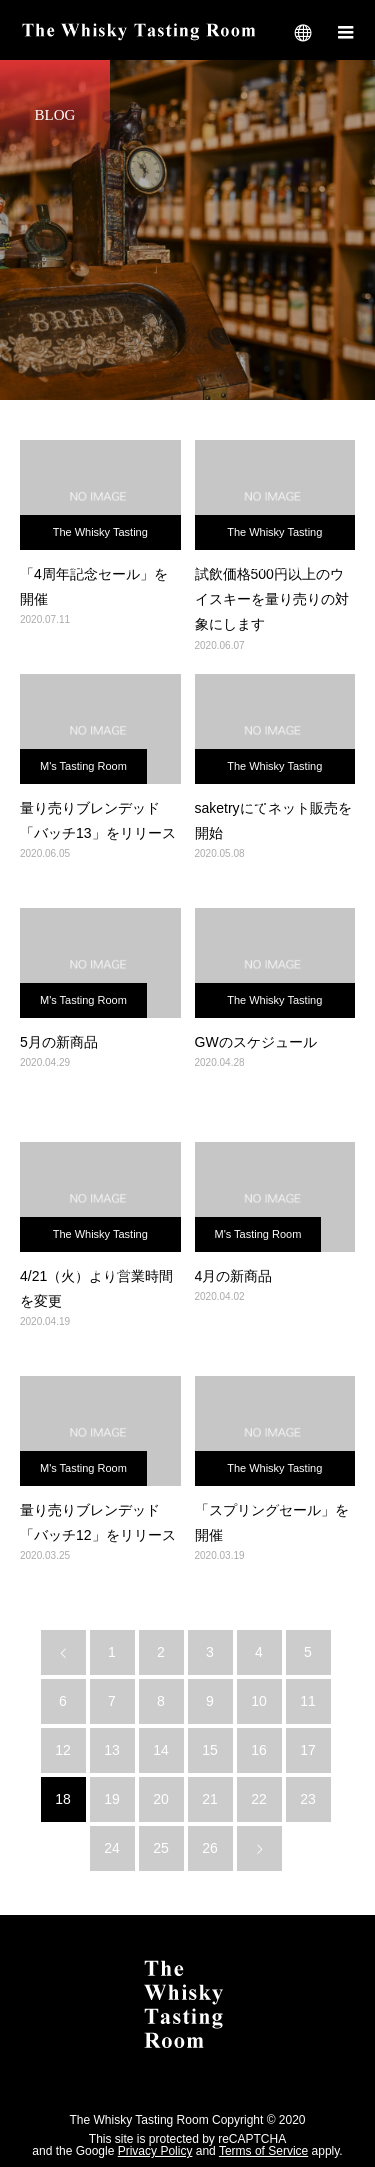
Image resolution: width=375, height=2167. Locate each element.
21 (210, 1799)
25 (161, 1848)
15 (210, 1750)
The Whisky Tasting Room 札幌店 (100, 538)
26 (210, 1848)
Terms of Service (263, 2151)
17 (308, 1750)
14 (161, 1750)
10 (259, 1701)
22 (259, 1799)
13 (112, 1750)
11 (308, 1701)
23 (308, 1799)
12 (63, 1750)
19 (112, 1799)
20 (161, 1799)
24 (112, 1848)
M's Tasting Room (83, 766)
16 (259, 1750)
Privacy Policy (155, 2151)
